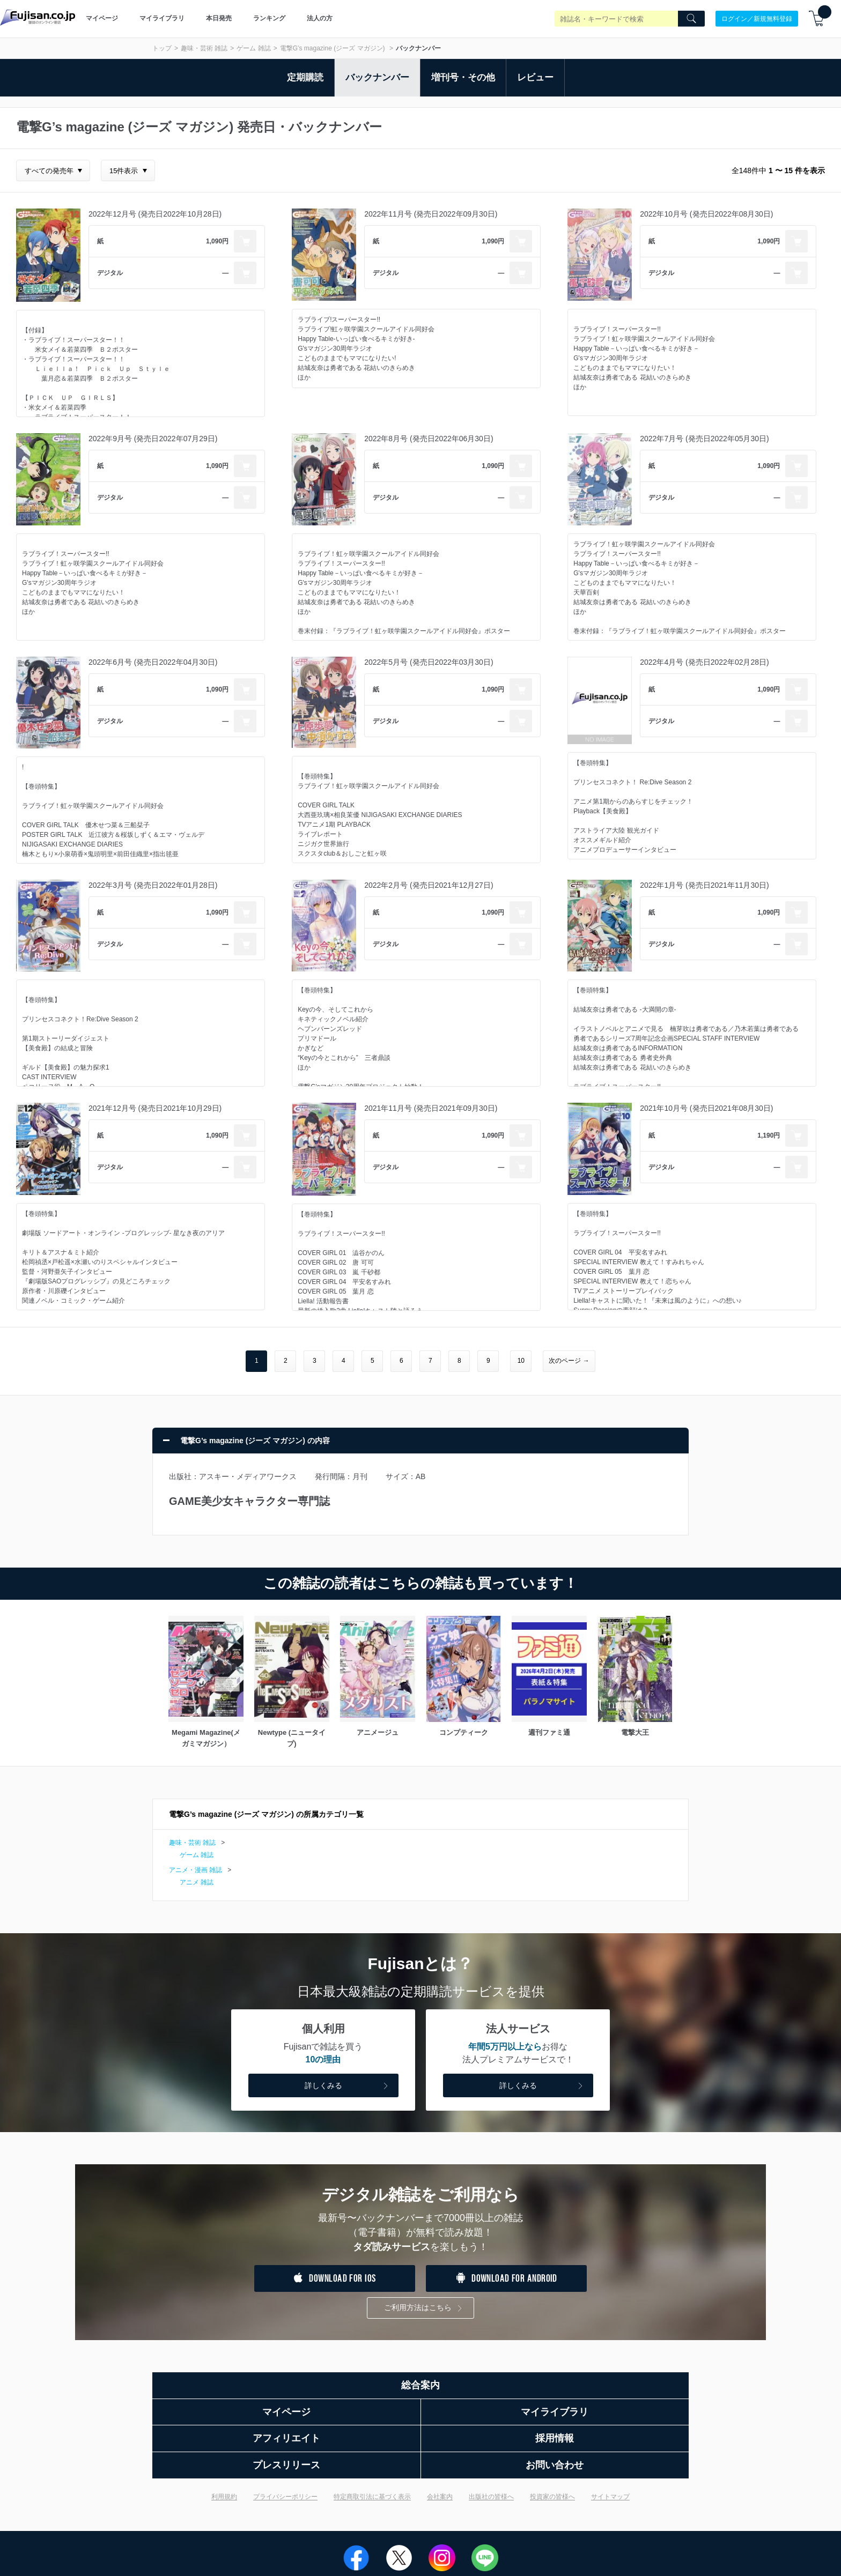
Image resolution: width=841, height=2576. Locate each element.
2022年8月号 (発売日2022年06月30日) (428, 438)
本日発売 (219, 18)
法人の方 (320, 18)
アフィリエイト (286, 2438)
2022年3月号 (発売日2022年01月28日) (152, 885)
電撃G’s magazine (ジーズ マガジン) (333, 48)
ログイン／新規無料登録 (756, 18)
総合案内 (420, 2385)
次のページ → (569, 1360)
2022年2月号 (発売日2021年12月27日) (428, 885)
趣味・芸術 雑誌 (204, 48)
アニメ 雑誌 (196, 1882)
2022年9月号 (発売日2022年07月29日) (152, 438)
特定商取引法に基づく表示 (372, 2496)
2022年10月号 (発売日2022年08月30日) (706, 214)
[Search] (691, 19)
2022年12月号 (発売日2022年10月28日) (155, 214)
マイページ (102, 18)
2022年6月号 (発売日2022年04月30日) (152, 662)
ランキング (269, 18)
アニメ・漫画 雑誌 (195, 1870)
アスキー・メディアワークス (248, 1476)
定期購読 (305, 77)
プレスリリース (286, 2465)
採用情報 (554, 2438)
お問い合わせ (555, 2465)
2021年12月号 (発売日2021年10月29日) (155, 1108)
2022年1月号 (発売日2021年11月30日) (704, 885)
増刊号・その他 (463, 77)
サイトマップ (610, 2496)
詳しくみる (347, 2086)
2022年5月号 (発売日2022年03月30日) (428, 662)
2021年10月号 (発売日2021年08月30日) (706, 1108)
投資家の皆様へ (552, 2496)
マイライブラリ (162, 18)
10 (521, 1360)
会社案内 (440, 2496)
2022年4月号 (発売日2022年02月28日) (704, 662)
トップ (162, 48)
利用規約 (224, 2496)
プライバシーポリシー (285, 2496)
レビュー (535, 77)
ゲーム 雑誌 (253, 48)
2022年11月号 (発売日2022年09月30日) (430, 214)
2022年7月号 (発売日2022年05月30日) (704, 438)
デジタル (110, 273)
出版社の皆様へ (491, 2496)
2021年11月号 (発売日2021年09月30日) (430, 1108)
